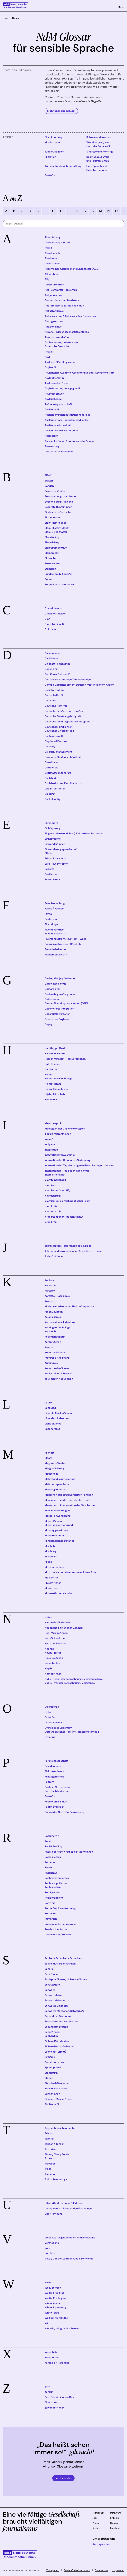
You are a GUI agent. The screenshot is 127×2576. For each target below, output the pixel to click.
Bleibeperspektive (56, 547)
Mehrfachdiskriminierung (60, 1479)
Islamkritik (51, 1206)
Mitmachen (98, 2512)
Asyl (47, 357)
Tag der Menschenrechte (60, 2128)
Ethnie (48, 853)
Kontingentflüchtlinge (57, 1327)
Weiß (48, 2282)
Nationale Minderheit (57, 1622)
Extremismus (52, 879)
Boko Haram (52, 563)
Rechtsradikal (53, 1887)
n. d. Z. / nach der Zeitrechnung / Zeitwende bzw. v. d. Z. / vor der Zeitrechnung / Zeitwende (74, 1681)
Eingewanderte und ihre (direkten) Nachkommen (74, 833)
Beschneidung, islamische (60, 496)
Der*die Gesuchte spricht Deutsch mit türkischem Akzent (79, 684)
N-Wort (49, 1617)
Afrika (48, 247)
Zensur (49, 2392)
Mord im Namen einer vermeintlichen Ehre (70, 1572)
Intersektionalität (55, 1174)
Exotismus (51, 874)
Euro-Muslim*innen (56, 863)
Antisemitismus (54, 311)
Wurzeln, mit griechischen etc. (63, 2328)
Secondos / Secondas (58, 2016)
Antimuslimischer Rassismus (62, 300)
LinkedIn (114, 2517)
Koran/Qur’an (53, 1342)
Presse (95, 2522)
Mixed (48, 1562)
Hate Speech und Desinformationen (97, 168)
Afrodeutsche (53, 253)
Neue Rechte (52, 1663)
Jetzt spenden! (101, 2544)
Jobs (95, 2517)
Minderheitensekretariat (59, 1540)
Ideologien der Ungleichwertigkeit (65, 1128)
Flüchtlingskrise (54, 929)
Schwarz (50, 1990)
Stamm (49, 2078)
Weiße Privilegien (55, 2298)
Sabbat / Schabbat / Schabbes (63, 1958)
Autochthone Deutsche (59, 451)
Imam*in (50, 1139)
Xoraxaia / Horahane (57, 2362)
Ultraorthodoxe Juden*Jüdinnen (64, 2203)
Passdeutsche (53, 1766)
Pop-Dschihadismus (57, 1791)
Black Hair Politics (55, 522)
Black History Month (57, 528)
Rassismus (51, 1872)
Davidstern (51, 658)
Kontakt (96, 2528)
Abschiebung (52, 237)
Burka (48, 579)
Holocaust (51, 1099)
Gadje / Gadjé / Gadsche (60, 978)
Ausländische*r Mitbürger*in (62, 430)
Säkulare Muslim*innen (58, 2099)
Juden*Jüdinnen (54, 151)
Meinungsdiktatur (55, 1489)
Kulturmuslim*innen (57, 1368)
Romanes (50, 1913)
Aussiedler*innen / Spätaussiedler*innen (69, 441)
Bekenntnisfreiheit (56, 491)
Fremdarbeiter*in (55, 949)
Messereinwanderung (57, 1515)
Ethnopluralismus (55, 858)
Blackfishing (52, 542)
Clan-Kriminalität (55, 624)
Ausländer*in (52, 409)
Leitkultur (50, 1408)
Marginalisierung (55, 1468)
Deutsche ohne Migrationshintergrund (67, 721)
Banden (49, 486)
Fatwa (48, 914)
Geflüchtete (52, 999)
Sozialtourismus (54, 2062)
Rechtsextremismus (57, 1878)
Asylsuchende (53, 399)
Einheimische (53, 838)
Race (48, 1841)
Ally (47, 279)
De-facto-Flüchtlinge (57, 663)
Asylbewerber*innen (57, 383)
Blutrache (50, 558)
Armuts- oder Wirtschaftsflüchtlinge (67, 332)
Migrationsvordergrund (59, 1525)
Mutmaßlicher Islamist (58, 1593)
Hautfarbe (51, 1069)
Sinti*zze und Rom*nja (99, 151)
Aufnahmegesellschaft (58, 404)
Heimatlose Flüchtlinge (58, 1078)
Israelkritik (51, 1222)
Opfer (48, 1712)
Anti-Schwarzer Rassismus (61, 290)
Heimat (49, 1074)
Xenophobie (52, 2357)
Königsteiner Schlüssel (58, 1373)
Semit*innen (52, 2032)
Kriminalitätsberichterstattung (63, 166)
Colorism (50, 629)
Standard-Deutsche (56, 2083)
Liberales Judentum (57, 1418)
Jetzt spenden (63, 2478)
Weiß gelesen (53, 2287)
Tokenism (50, 2158)
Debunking (51, 669)
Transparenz (52, 2570)
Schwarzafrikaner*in (57, 2000)
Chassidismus (53, 608)
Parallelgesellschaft (56, 1761)
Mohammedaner (55, 1567)
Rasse (48, 1867)
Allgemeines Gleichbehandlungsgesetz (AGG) (72, 269)
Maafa (48, 1458)
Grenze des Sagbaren (57, 1019)
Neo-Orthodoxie (55, 1638)
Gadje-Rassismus (55, 983)
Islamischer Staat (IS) (57, 1190)
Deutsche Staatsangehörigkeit (63, 716)
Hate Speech (52, 1064)
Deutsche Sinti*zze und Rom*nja (64, 711)
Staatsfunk (51, 2072)
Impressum (118, 2570)
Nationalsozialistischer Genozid (64, 1627)
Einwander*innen (55, 844)
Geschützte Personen (57, 1014)
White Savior (52, 2303)
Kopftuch (50, 1331)
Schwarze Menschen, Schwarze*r (64, 2011)
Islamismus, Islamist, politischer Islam (67, 1201)
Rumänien (51, 1918)
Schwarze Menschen (98, 137)
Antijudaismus (53, 295)
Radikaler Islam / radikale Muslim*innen (69, 1851)
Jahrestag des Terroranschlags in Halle (68, 1245)
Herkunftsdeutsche (56, 1089)
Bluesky (114, 2522)
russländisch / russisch (58, 1934)
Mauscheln (51, 1473)
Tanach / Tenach (54, 2144)
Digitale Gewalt (54, 736)
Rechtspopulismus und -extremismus (97, 159)
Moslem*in (51, 1577)
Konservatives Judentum (60, 1322)
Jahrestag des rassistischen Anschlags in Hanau (73, 1251)
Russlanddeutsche (56, 1929)
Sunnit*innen (52, 2093)
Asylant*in (51, 367)
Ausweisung (52, 446)
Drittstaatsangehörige (58, 773)
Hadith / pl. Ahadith (56, 1048)
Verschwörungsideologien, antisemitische (70, 2237)
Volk (47, 2248)
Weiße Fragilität (54, 2293)
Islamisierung (53, 1195)
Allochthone (52, 274)
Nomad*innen (53, 1673)
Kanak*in (50, 1285)
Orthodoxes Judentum (58, 1727)
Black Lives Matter (56, 532)
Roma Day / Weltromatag (60, 1908)
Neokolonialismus (55, 1643)
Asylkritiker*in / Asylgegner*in (63, 388)
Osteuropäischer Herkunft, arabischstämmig (72, 1731)
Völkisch (50, 2253)
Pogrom (49, 1782)
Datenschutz (101, 2570)
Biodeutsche (52, 517)
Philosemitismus (55, 1771)
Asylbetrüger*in (54, 378)
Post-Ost (50, 175)
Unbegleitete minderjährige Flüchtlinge (68, 2208)
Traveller (50, 2163)
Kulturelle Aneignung (57, 1357)
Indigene (50, 1144)
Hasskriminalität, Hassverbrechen (65, 1058)
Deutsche (50, 700)
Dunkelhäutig (52, 799)
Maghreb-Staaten (55, 1463)
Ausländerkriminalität (58, 425)
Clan (47, 619)
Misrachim (51, 1556)
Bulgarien (50, 568)
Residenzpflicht (54, 1897)
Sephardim (51, 2036)
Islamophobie (53, 1211)
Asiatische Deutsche (57, 346)
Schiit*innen (52, 1974)
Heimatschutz (53, 1083)
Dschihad (50, 778)
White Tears (52, 2312)
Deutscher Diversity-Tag (59, 730)
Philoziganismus (54, 1776)
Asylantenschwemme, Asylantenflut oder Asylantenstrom (80, 372)
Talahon (49, 2133)
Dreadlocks (52, 762)
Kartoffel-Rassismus (57, 1296)
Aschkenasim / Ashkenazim (61, 342)
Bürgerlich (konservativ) (59, 584)
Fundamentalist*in (56, 954)
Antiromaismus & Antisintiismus (64, 305)
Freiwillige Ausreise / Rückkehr (63, 944)
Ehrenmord (51, 823)
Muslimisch (51, 1588)
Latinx (48, 1402)
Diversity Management (58, 751)
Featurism (51, 919)
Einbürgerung (53, 828)
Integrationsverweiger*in (60, 1155)
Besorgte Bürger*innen (58, 507)
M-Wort (49, 1452)
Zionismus (51, 2402)
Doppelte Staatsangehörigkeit (63, 757)
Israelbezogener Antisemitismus (64, 1216)
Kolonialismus (53, 1317)
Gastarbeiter (52, 989)
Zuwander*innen (54, 2407)
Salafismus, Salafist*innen (60, 1963)
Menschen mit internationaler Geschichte (70, 1505)
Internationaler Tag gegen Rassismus (67, 1170)
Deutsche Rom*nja (56, 705)
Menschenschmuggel (57, 1510)
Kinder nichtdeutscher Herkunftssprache (69, 1306)
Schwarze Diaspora (56, 2005)
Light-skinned (53, 1423)
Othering (50, 1737)
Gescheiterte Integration (59, 1008)
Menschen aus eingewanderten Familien (69, 1494)
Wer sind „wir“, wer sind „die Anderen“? (98, 144)
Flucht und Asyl (54, 137)
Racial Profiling (53, 1846)
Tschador (50, 2174)
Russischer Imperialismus (60, 1924)
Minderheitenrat (54, 1535)
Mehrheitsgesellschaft (58, 1484)
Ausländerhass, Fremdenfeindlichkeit (67, 420)
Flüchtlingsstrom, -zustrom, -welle (65, 939)
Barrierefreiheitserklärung (77, 2570)
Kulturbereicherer (55, 1352)
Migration (50, 157)
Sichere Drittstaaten (57, 2041)
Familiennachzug (55, 903)
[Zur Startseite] (15, 5)
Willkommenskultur (56, 2318)
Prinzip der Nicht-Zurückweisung (64, 1812)
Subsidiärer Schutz (56, 2088)
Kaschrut (50, 1301)
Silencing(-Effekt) (55, 2051)
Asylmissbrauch (54, 393)
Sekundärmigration (56, 2026)
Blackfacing (52, 537)
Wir (47, 2323)
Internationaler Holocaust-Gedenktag (67, 1160)
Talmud (49, 2138)
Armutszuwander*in (57, 337)
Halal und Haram (55, 1053)
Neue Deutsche (54, 1658)
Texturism (51, 2149)
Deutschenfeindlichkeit (58, 727)
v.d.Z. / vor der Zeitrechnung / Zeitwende (69, 2258)
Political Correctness (57, 1787)
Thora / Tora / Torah (57, 2154)
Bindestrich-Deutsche (58, 512)
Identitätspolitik (54, 1123)
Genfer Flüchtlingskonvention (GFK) (66, 1003)
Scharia (49, 1969)
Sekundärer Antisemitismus (61, 2021)
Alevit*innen (52, 263)
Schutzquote (52, 1984)
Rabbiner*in (52, 1836)
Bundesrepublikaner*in (58, 574)
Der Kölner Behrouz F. (57, 674)
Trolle (48, 2169)
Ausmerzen (51, 435)
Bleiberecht (52, 553)
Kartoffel (50, 1290)
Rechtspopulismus (56, 1883)
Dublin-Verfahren (55, 788)
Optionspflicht (53, 1722)
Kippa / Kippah (54, 1311)
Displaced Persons (56, 741)
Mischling (50, 1551)
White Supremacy (55, 2307)
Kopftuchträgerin (55, 1336)
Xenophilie (51, 2352)
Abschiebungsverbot (57, 242)
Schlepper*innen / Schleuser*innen (66, 1979)
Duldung (50, 794)
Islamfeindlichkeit (55, 1180)
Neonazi (49, 1648)
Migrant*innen (53, 1521)
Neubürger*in (53, 1652)
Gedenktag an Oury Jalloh (60, 994)
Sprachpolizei (53, 2067)
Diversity (50, 746)
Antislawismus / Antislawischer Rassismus (70, 316)
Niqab (48, 1668)
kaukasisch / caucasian (59, 1378)
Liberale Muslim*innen (58, 1413)
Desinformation (54, 690)
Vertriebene (52, 2243)
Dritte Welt (51, 767)
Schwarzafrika (53, 1995)
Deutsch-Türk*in (54, 695)
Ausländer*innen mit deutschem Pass (67, 414)
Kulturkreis (51, 1363)
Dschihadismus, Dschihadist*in (63, 783)
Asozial (49, 351)
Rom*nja (50, 1903)
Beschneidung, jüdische (59, 501)
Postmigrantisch (54, 1807)
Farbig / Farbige (54, 908)
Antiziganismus (54, 321)
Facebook (115, 2528)
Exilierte (49, 869)
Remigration (52, 1892)
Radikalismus (53, 1857)
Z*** (47, 2386)
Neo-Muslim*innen (56, 1633)
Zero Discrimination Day (59, 2397)
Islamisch (50, 1185)
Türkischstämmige (56, 2179)
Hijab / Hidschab (55, 1094)
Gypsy (48, 1024)
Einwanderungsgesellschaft (61, 849)
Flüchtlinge (51, 924)
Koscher (49, 1347)
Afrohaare (51, 258)
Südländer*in (52, 2104)
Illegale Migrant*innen (58, 1134)
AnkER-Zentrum (54, 284)
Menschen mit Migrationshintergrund (67, 1500)
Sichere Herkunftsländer (59, 2046)
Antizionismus (53, 326)
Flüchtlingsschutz (55, 933)
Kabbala (50, 1280)
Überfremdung (53, 2213)
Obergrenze (52, 1706)
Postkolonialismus (56, 1801)
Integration (51, 1149)
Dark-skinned (53, 653)
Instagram (115, 2512)
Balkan (49, 480)
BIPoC (48, 475)
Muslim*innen (53, 142)
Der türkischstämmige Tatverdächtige (68, 679)
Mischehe (50, 1546)
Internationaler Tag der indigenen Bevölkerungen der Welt (79, 1165)
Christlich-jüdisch (55, 613)
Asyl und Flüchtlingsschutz (61, 362)
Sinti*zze (50, 2057)
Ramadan (50, 1862)
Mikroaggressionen (56, 1530)
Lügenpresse (52, 1429)
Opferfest (51, 1717)
